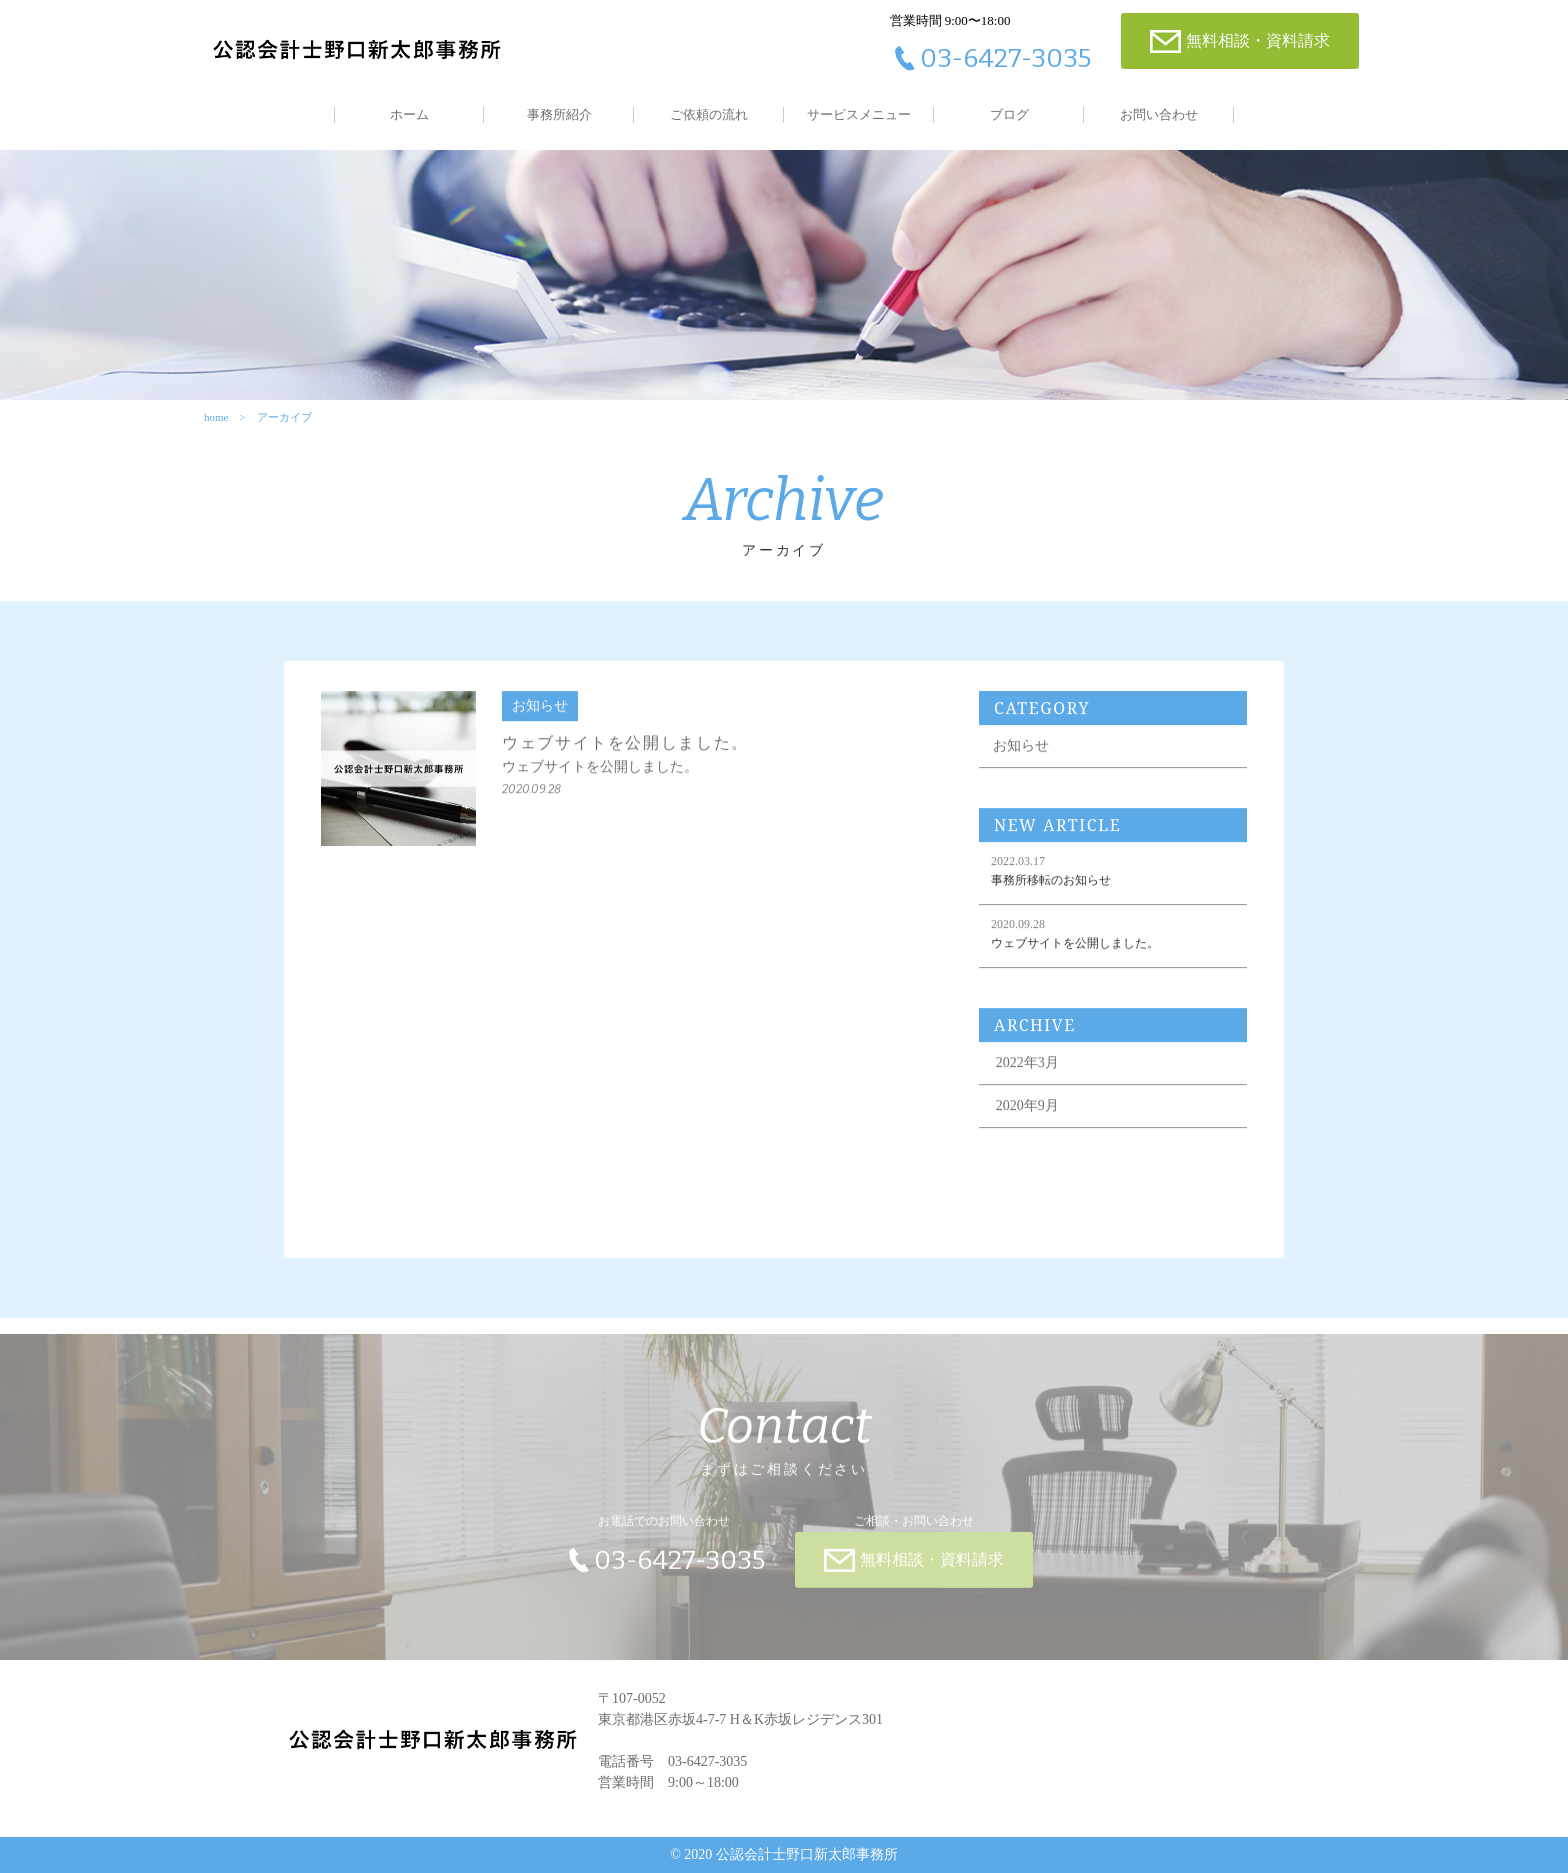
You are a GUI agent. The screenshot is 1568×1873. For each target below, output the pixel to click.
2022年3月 (1027, 1075)
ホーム (409, 114)
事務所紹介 (559, 114)
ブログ (1009, 114)
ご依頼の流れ (709, 114)
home (216, 417)
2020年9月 (1027, 1118)
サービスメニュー (859, 114)
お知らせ (1021, 758)
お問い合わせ (1159, 114)
